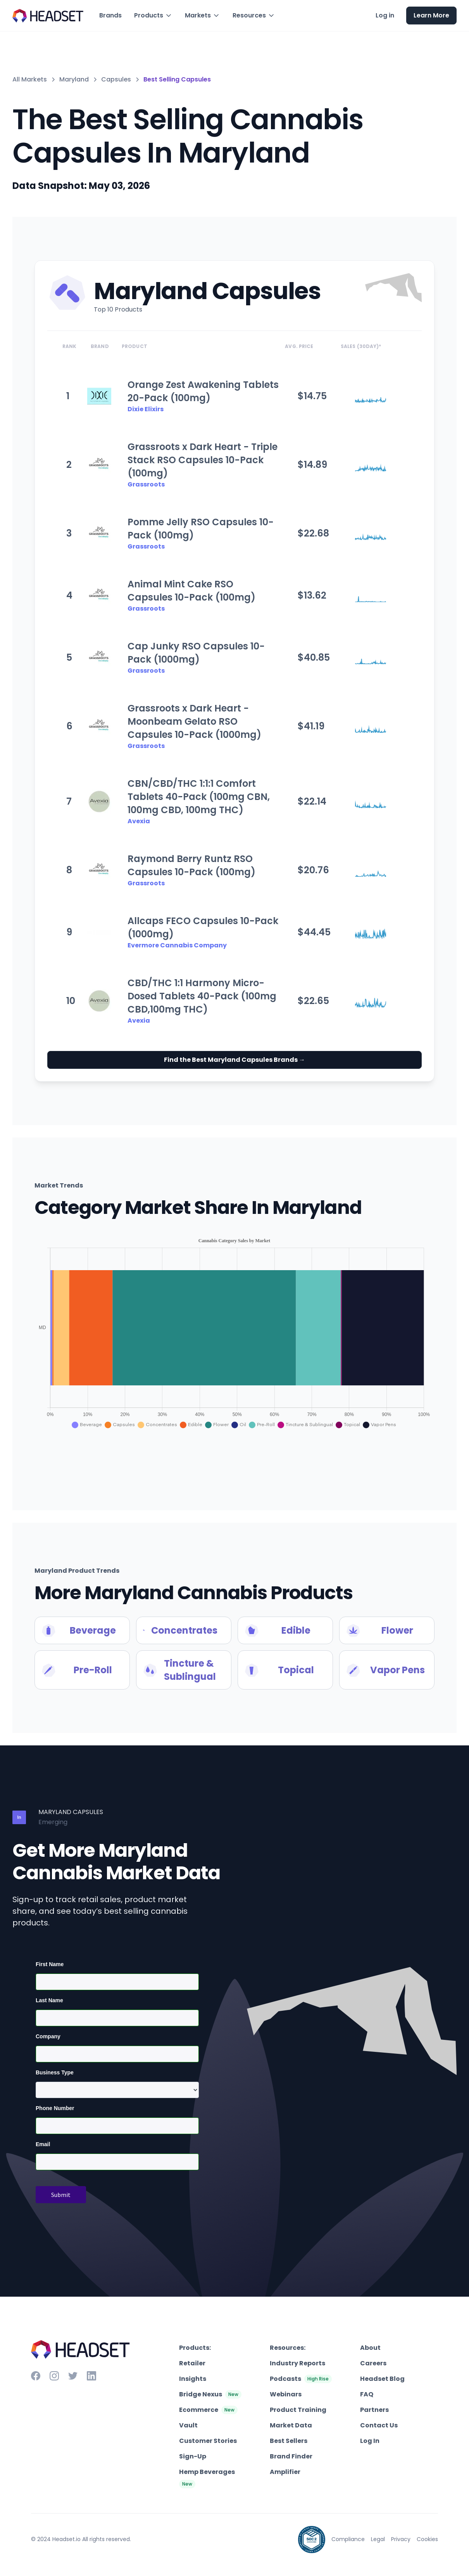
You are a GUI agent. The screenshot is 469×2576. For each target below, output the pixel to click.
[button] (153, 15)
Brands (110, 15)
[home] (48, 16)
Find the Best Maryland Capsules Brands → (234, 1059)
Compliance (348, 2539)
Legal (378, 2539)
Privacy (400, 2539)
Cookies (427, 2539)
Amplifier (285, 2471)
